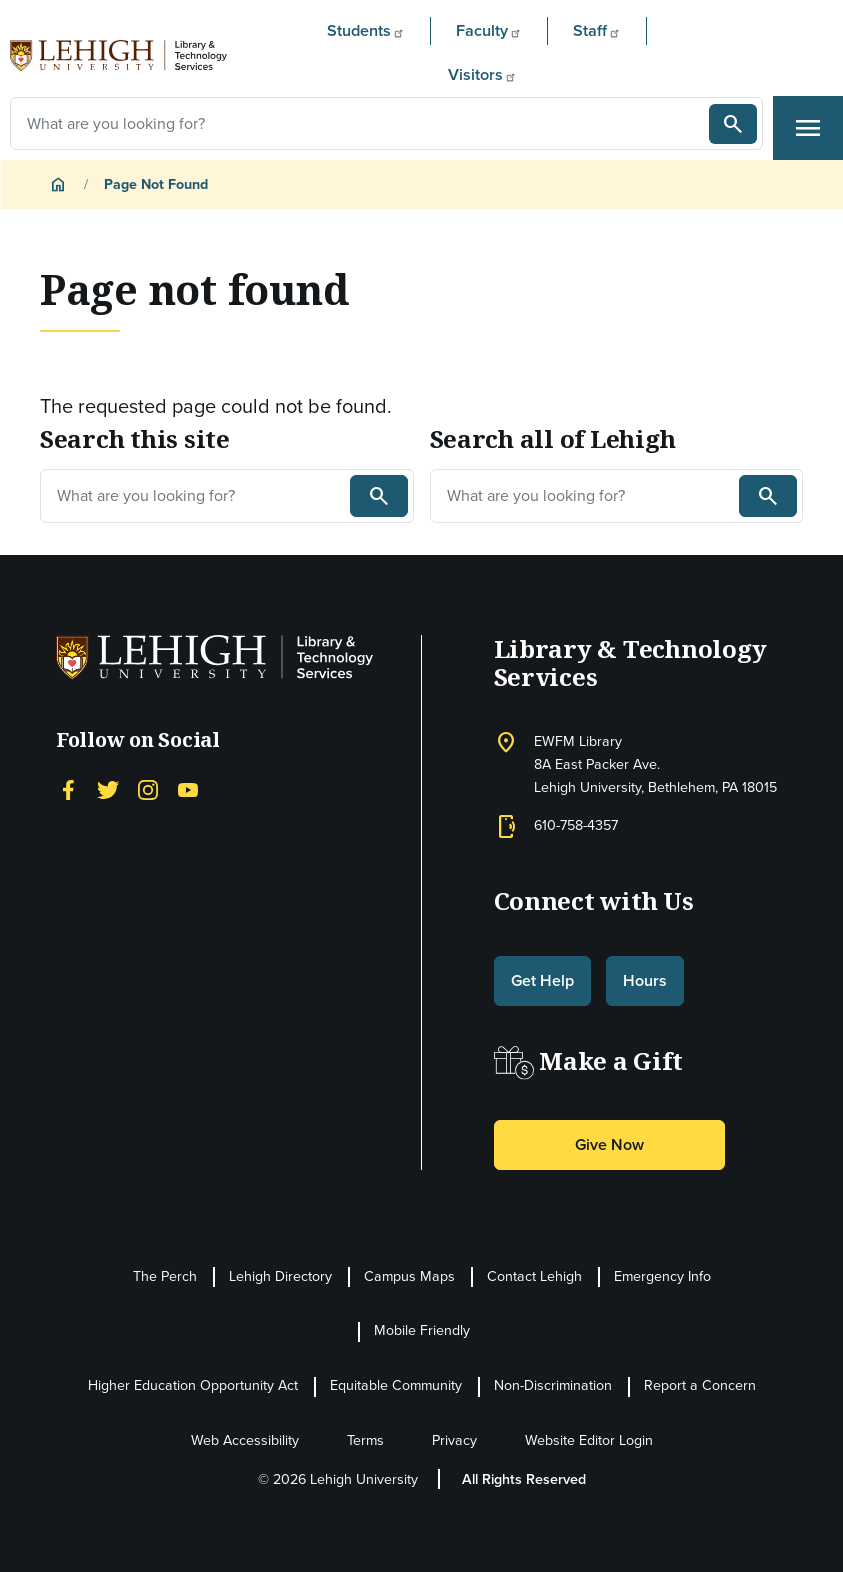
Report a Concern (700, 1385)
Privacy (454, 1440)
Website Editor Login (589, 1440)
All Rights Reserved (524, 1479)
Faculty (489, 30)
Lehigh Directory (280, 1276)
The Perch (165, 1276)
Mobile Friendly (422, 1330)
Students (366, 30)
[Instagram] (148, 787)
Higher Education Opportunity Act (193, 1385)
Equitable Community (396, 1385)
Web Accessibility (245, 1440)
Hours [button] (645, 980)
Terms (365, 1440)
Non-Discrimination (553, 1385)
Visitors (482, 74)
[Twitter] (108, 787)
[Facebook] (68, 787)
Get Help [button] (542, 980)
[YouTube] (188, 787)
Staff (597, 30)
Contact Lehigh (534, 1276)
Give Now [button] (609, 1144)
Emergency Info (662, 1276)
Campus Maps (409, 1276)
